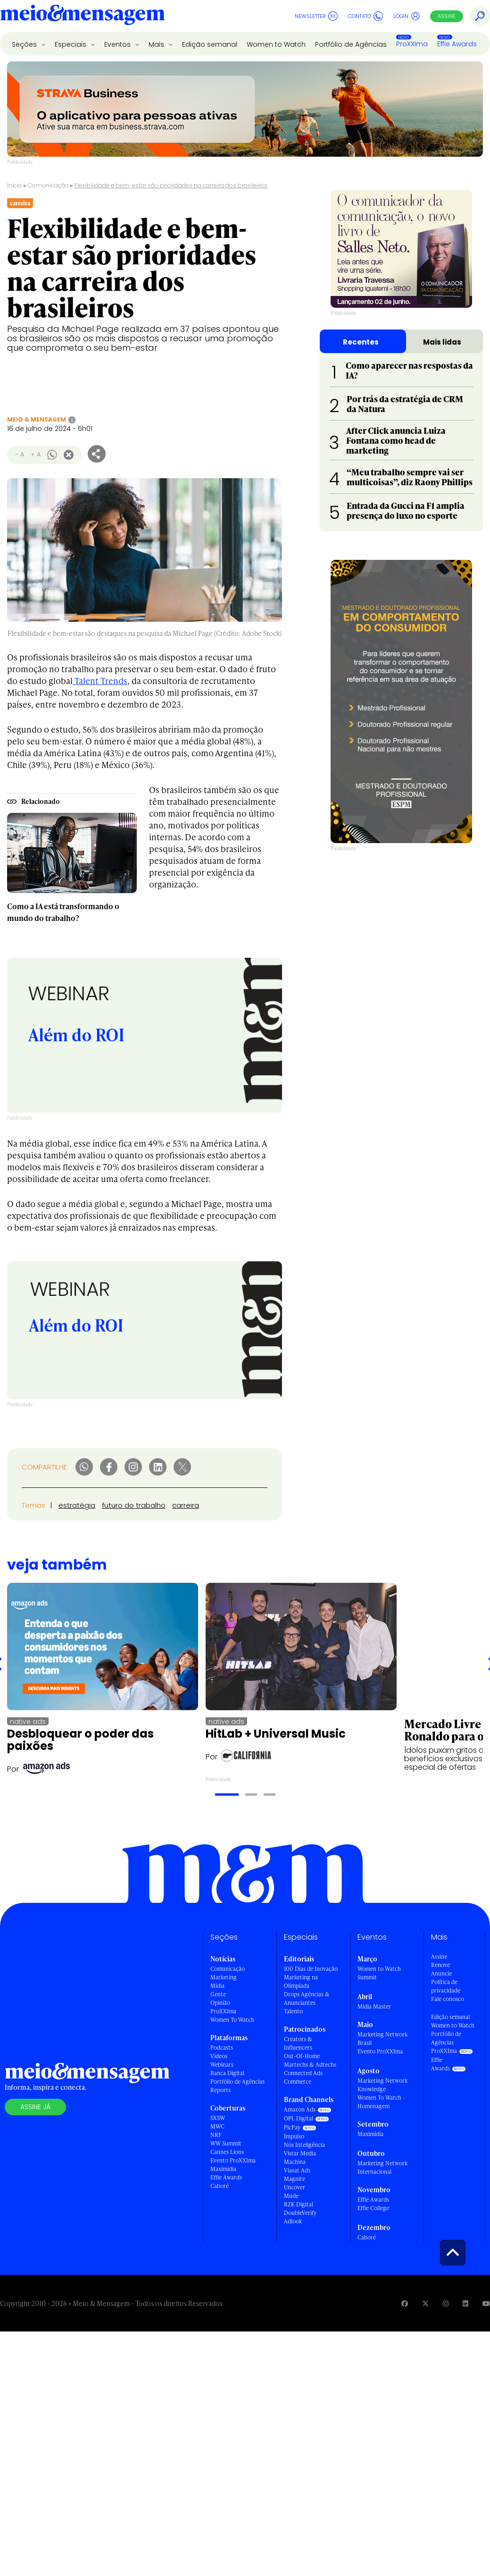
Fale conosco (447, 1999)
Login (406, 16)
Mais (157, 44)
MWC (217, 2126)
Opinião (220, 2003)
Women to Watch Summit (379, 1973)
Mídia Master (374, 2006)
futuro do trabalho (134, 1505)
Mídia (217, 1986)
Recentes (361, 342)
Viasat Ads (297, 2170)
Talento (293, 2011)
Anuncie (441, 1973)
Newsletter (316, 16)
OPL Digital (298, 2118)
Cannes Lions (227, 2152)
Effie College (373, 2208)
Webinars (221, 2065)
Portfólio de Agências (351, 44)
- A (19, 454)
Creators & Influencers (298, 2043)
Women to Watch (276, 44)
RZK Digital (298, 2204)
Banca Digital (227, 2073)
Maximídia (223, 2169)
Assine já (35, 2106)
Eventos (118, 44)
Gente (218, 1994)
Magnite (294, 2179)
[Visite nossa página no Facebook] (404, 2303)
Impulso (294, 2136)
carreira (185, 1505)
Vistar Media (300, 2153)
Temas (33, 1505)
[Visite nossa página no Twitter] (425, 2303)
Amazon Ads (300, 2109)
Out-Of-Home (302, 2056)
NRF (216, 2135)
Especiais (71, 44)
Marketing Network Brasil (382, 2038)
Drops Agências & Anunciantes (307, 1998)
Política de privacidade (445, 1986)
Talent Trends (100, 680)
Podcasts (221, 2048)
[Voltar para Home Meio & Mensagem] (82, 16)
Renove (440, 1965)
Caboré (219, 2186)
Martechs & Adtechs (310, 2065)
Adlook (293, 2221)
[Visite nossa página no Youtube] (486, 2303)
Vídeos (218, 2056)
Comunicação (48, 185)
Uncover (294, 2187)
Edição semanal (209, 44)
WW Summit (225, 2143)
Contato (365, 16)
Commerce (297, 2082)
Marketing (223, 1977)
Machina (295, 2162)
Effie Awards (457, 44)
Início (14, 185)
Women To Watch (232, 2020)
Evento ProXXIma (233, 2160)
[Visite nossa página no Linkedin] (465, 2303)
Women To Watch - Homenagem (381, 2102)
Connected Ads (303, 2073)
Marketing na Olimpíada (301, 1981)
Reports (220, 2090)
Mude (291, 2196)
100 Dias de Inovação (311, 1969)
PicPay (292, 2127)
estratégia (76, 1505)
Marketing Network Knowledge (382, 2085)
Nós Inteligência (304, 2145)
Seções (25, 44)
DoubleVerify (300, 2213)
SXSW (217, 2118)
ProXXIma (412, 44)
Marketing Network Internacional (382, 2167)
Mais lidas (442, 342)
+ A (36, 454)
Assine (447, 16)
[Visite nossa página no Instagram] (445, 2303)
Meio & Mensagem (36, 419)
